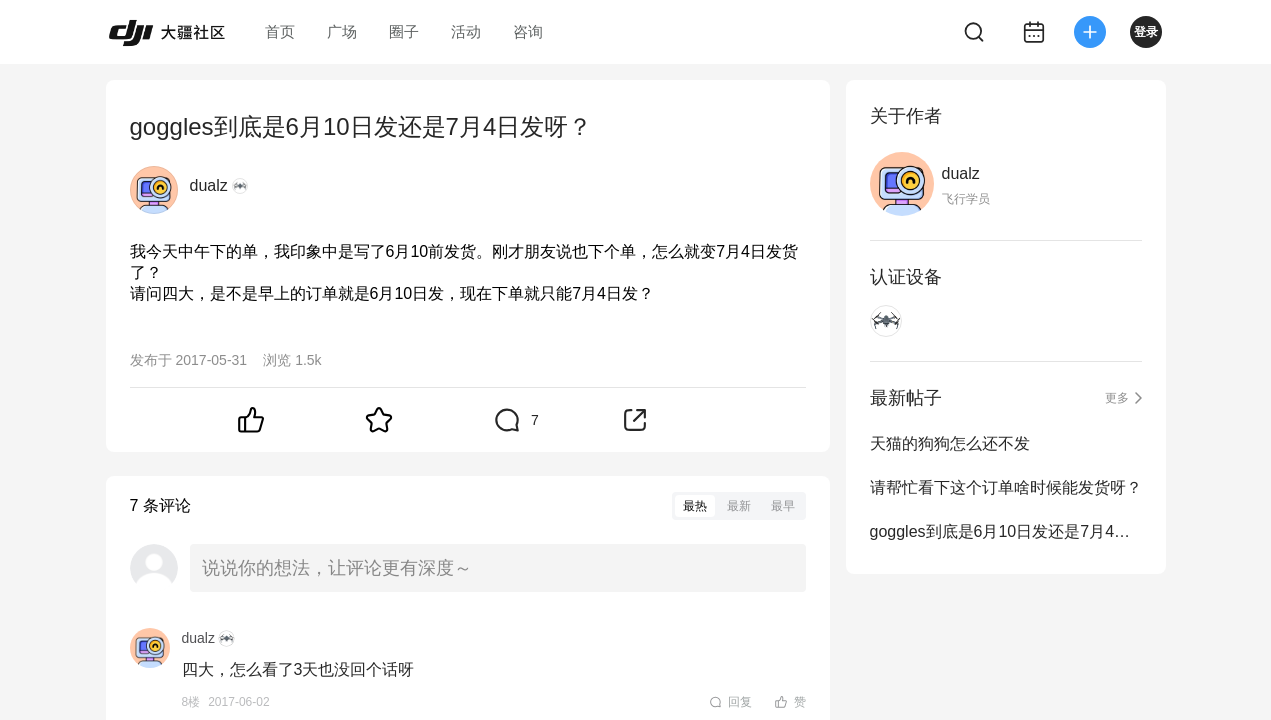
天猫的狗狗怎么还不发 (950, 443)
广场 (342, 31)
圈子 (404, 31)
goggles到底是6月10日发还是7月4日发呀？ (1006, 531)
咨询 (528, 31)
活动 (466, 31)
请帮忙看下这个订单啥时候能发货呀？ (1006, 487)
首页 (280, 31)
